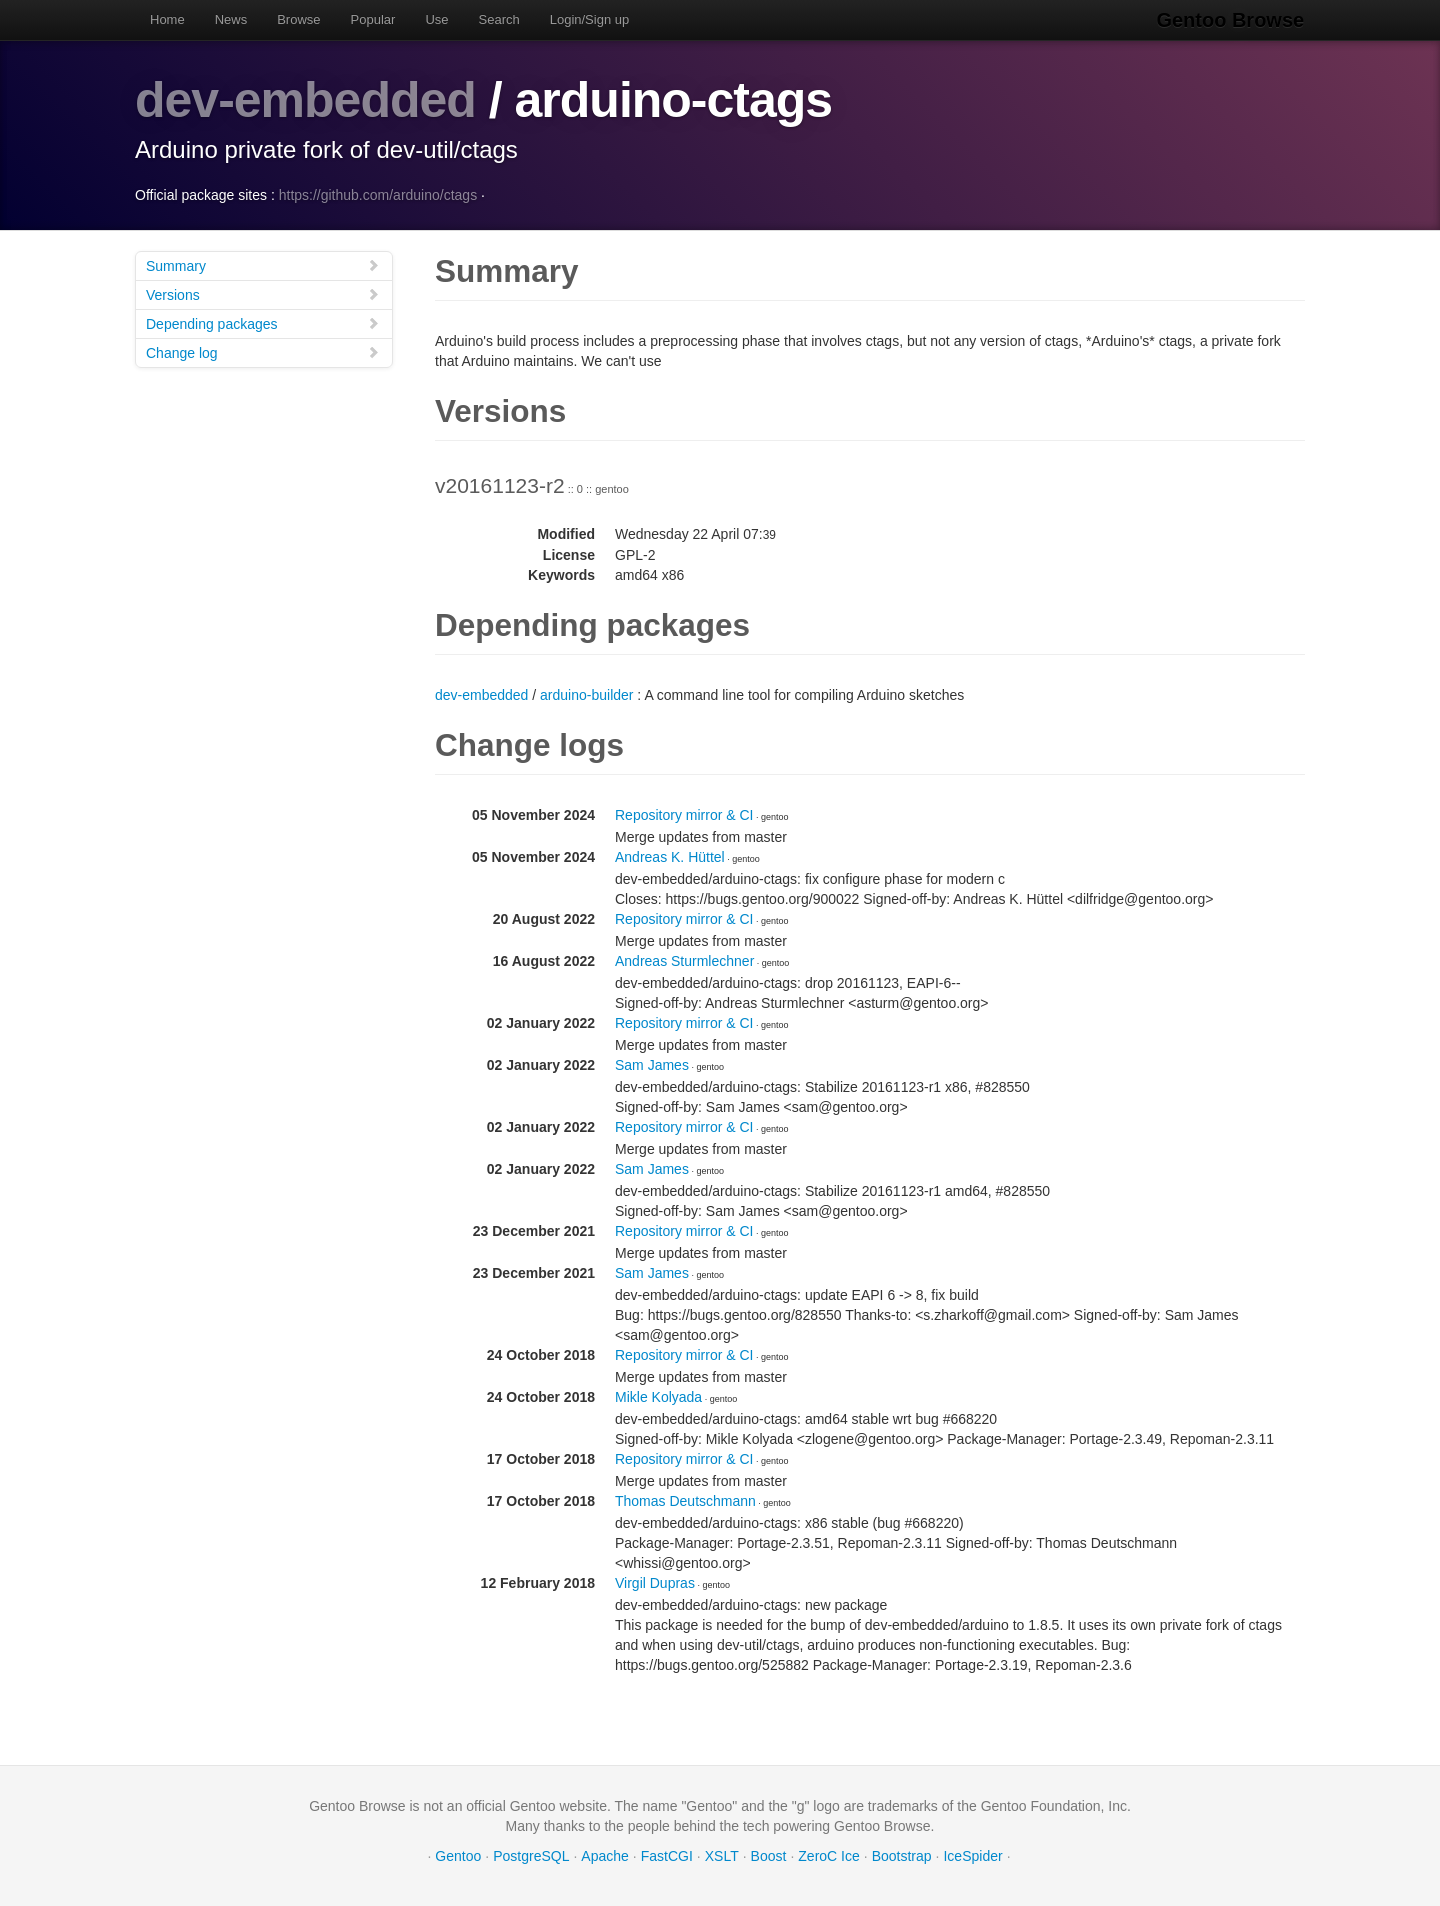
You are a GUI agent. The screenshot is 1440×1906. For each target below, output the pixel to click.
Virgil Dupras (655, 1583)
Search (499, 19)
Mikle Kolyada (658, 1397)
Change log (263, 352)
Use (436, 19)
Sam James (652, 1065)
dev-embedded (305, 100)
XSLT (722, 1856)
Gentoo (458, 1856)
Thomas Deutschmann (685, 1501)
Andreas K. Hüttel (670, 857)
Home (167, 19)
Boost (769, 1856)
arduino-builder (586, 695)
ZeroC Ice (828, 1856)
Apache (604, 1856)
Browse (298, 19)
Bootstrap (902, 1856)
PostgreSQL (531, 1856)
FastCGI (667, 1856)
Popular (373, 19)
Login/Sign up (590, 19)
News (231, 19)
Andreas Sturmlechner (684, 961)
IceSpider (972, 1856)
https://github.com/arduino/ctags (378, 195)
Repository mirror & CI (684, 815)
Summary (263, 265)
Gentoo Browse (1231, 20)
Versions (263, 294)
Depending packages (263, 323)
